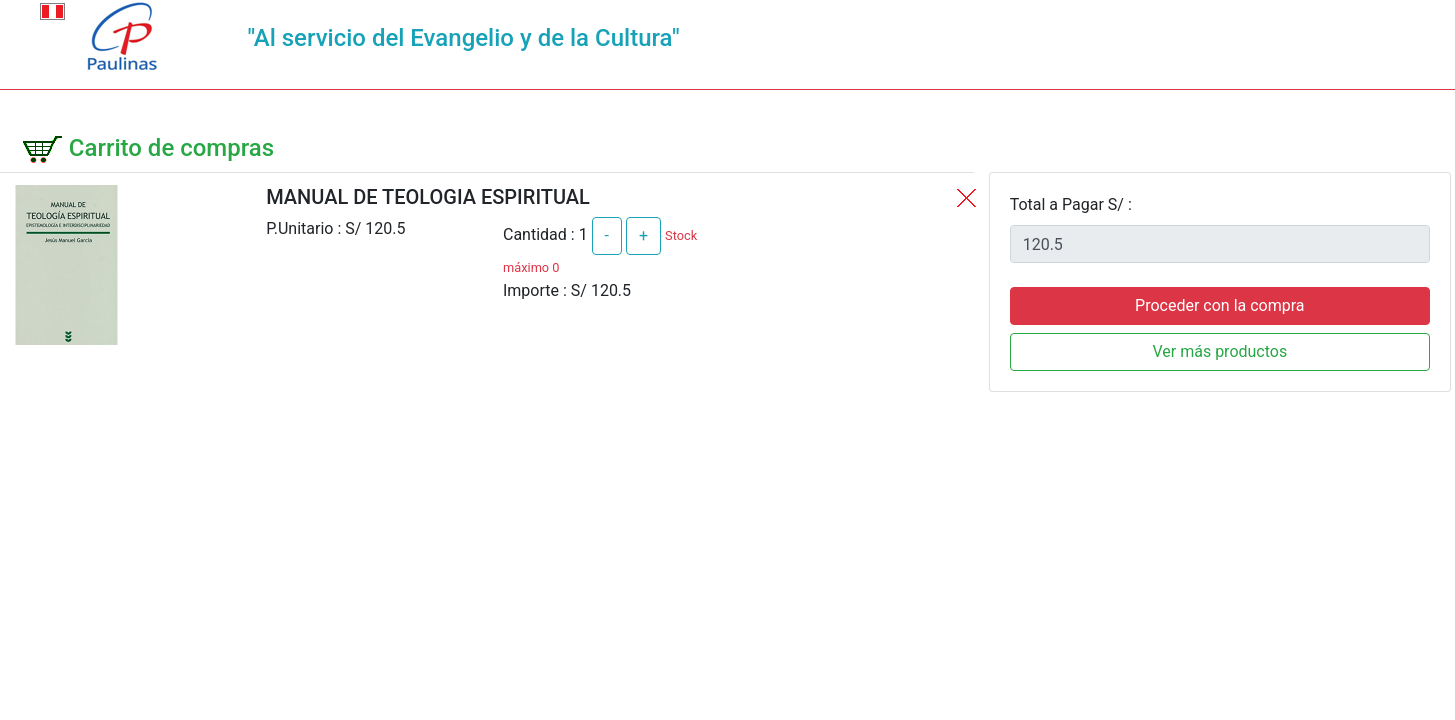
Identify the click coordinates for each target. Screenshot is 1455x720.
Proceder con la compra (1219, 305)
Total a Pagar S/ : (1071, 204)
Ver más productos (1219, 351)
